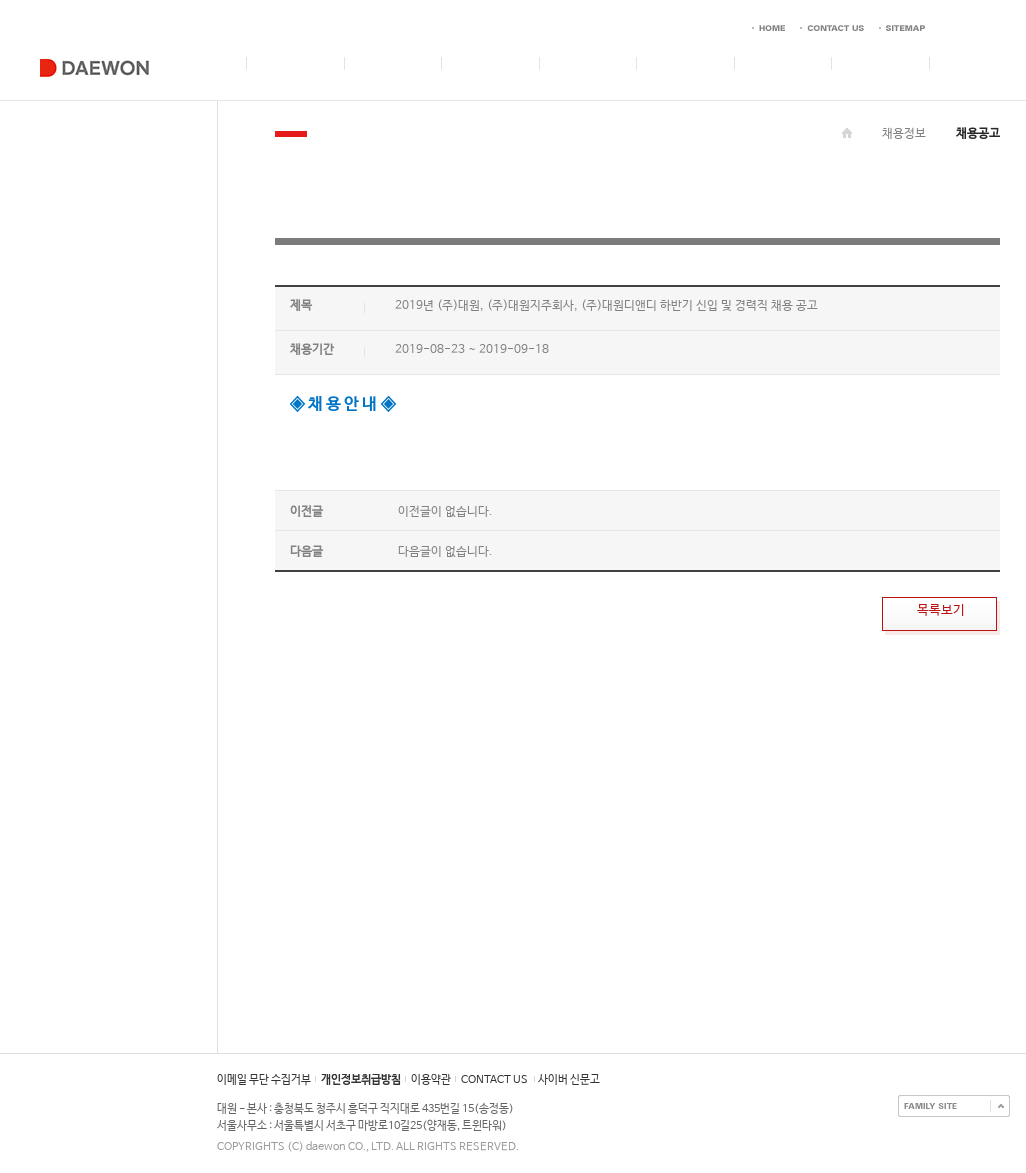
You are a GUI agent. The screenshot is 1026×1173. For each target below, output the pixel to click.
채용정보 (904, 134)
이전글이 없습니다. (445, 512)
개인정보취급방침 (361, 1080)
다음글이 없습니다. (445, 552)
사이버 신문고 (569, 1080)
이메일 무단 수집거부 (264, 1080)
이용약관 (431, 1080)
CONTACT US (494, 1080)
